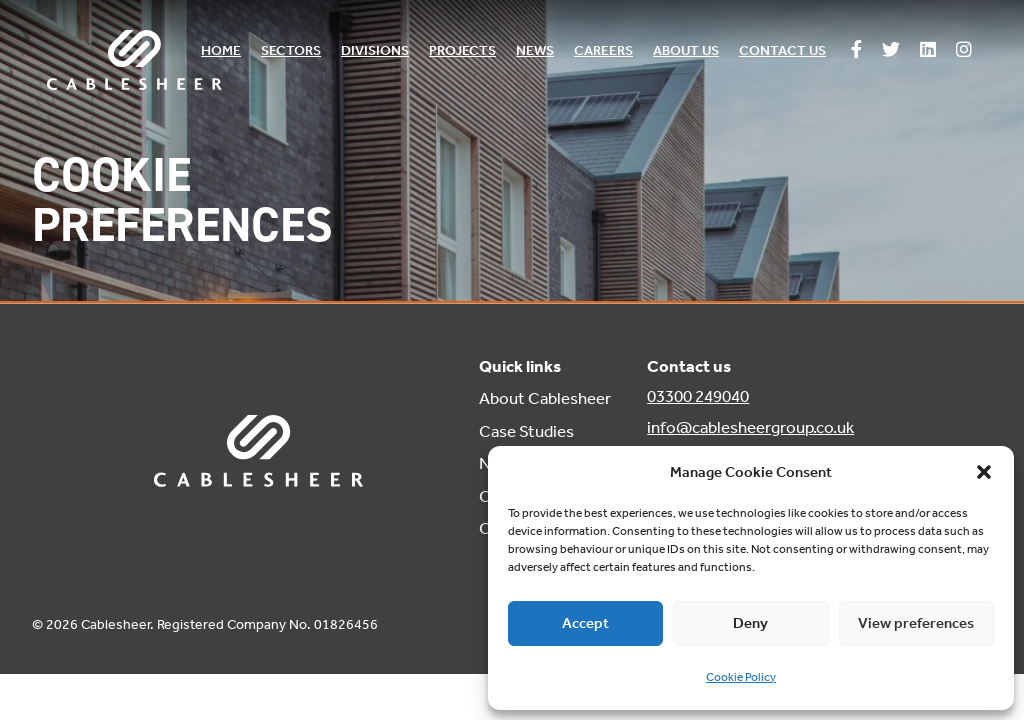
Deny (750, 623)
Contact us (782, 50)
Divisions (375, 50)
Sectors (291, 50)
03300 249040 (698, 396)
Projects (462, 50)
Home (221, 50)
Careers (603, 50)
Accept (585, 623)
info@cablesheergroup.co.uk (750, 427)
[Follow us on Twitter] (891, 51)
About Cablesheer (545, 398)
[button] (984, 472)
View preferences (916, 623)
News (535, 50)
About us (686, 50)
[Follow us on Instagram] (964, 51)
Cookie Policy (741, 677)
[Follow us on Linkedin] (928, 51)
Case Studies (526, 431)
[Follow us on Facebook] (856, 51)
